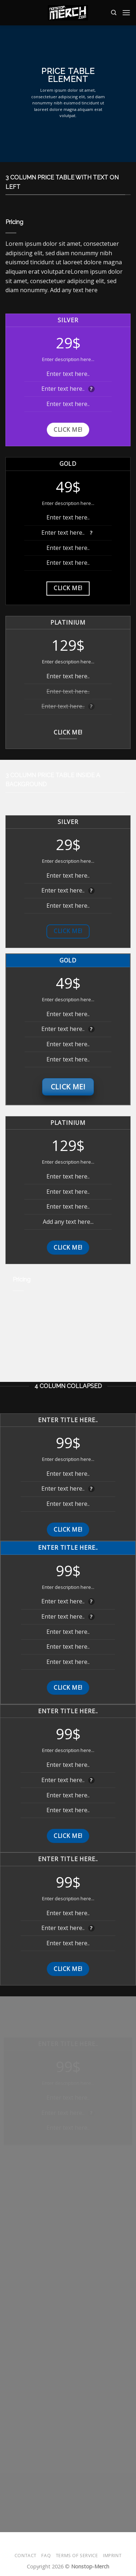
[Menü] (126, 12)
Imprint (112, 2555)
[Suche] (113, 13)
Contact (26, 2555)
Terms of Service (77, 2555)
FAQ (46, 2555)
